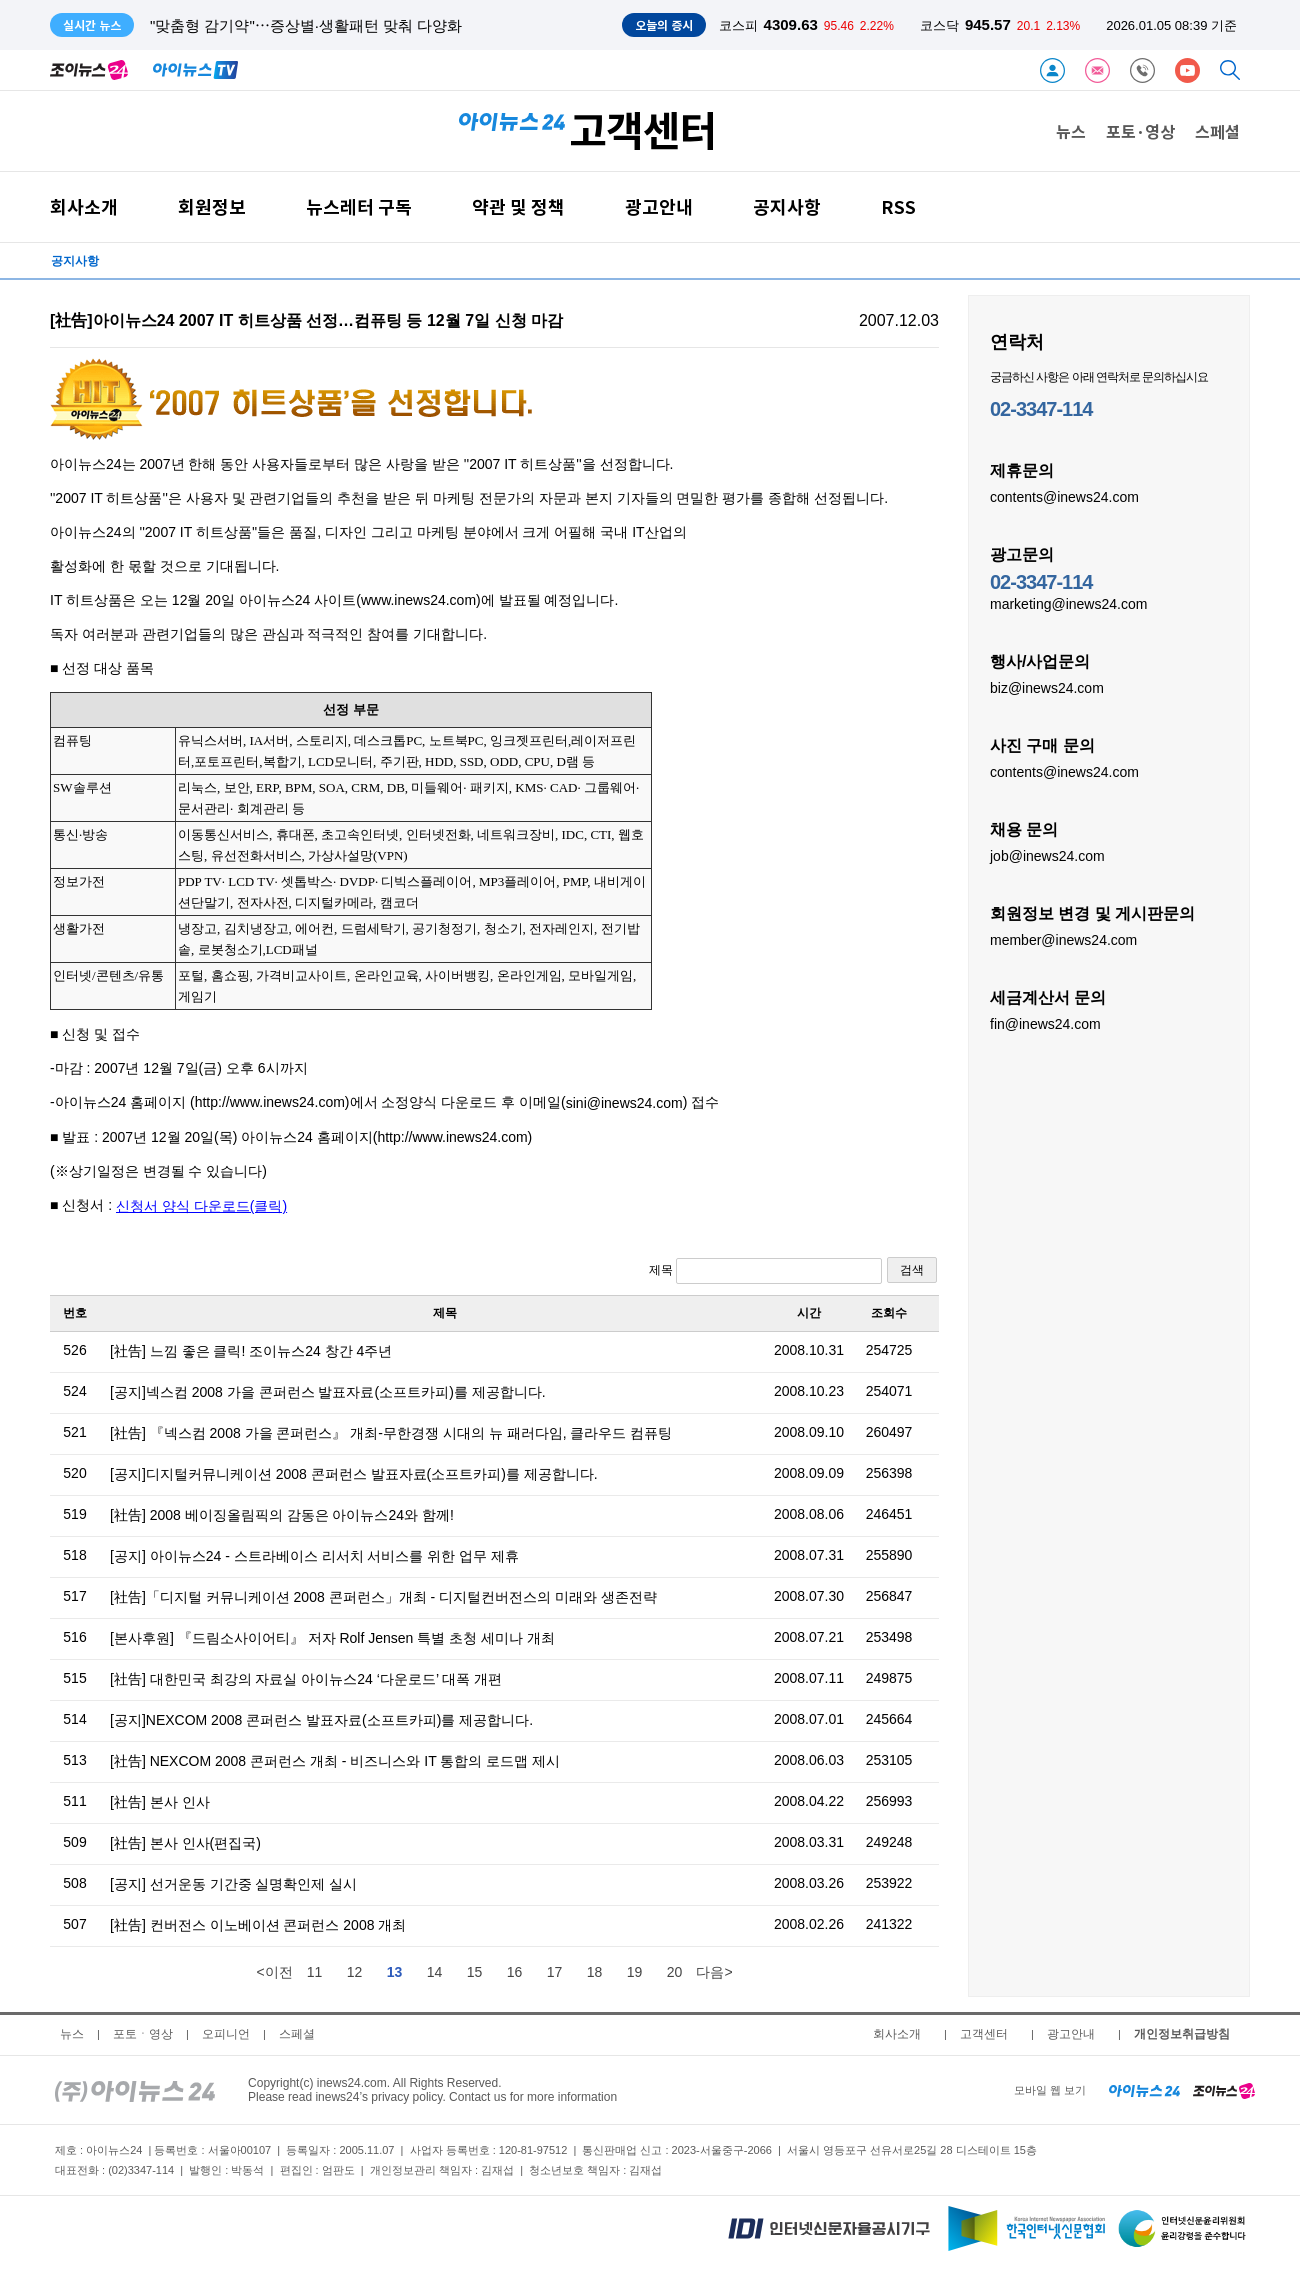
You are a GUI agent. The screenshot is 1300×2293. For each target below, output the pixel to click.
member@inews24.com (1063, 939)
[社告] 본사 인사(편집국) (185, 1843)
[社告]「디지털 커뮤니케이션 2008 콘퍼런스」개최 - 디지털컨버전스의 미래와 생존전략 (383, 1597)
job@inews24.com (1047, 855)
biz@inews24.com (1047, 687)
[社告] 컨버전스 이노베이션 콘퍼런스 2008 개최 (258, 1925)
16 (515, 1972)
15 (475, 1972)
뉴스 (1071, 131)
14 (435, 1972)
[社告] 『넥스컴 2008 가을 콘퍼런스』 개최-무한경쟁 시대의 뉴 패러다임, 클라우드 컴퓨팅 (391, 1433)
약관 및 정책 (518, 206)
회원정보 (212, 206)
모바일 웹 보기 (1050, 2090)
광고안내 (659, 206)
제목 (765, 1271)
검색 (912, 1270)
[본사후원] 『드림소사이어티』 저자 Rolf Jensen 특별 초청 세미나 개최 (332, 1638)
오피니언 (226, 2034)
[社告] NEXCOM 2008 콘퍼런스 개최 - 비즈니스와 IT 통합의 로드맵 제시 (335, 1761)
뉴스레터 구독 (359, 206)
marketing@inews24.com (1068, 603)
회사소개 (84, 206)
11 (315, 1972)
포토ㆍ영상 (143, 2034)
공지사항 (787, 206)
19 (635, 1972)
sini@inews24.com (624, 1103)
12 (355, 1972)
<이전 (274, 1972)
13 (395, 1972)
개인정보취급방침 (1182, 2034)
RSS (898, 206)
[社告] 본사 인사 (160, 1802)
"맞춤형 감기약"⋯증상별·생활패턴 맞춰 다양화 (306, 25)
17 (555, 1972)
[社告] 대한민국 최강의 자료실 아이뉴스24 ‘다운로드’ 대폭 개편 (306, 1679)
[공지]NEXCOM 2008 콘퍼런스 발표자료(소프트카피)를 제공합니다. (321, 1720)
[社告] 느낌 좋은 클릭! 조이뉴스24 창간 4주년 (251, 1351)
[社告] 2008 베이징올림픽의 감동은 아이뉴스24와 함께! (282, 1515)
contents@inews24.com (1064, 496)
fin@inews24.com (1045, 1023)
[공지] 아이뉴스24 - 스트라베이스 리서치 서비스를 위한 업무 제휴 (314, 1556)
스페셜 (1217, 131)
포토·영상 (1140, 131)
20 (675, 1972)
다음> (714, 1972)
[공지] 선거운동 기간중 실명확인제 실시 (233, 1884)
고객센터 (984, 2034)
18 (595, 1972)
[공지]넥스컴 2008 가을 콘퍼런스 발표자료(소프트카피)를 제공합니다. (328, 1392)
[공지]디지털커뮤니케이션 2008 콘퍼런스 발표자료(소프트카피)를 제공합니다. (354, 1474)
